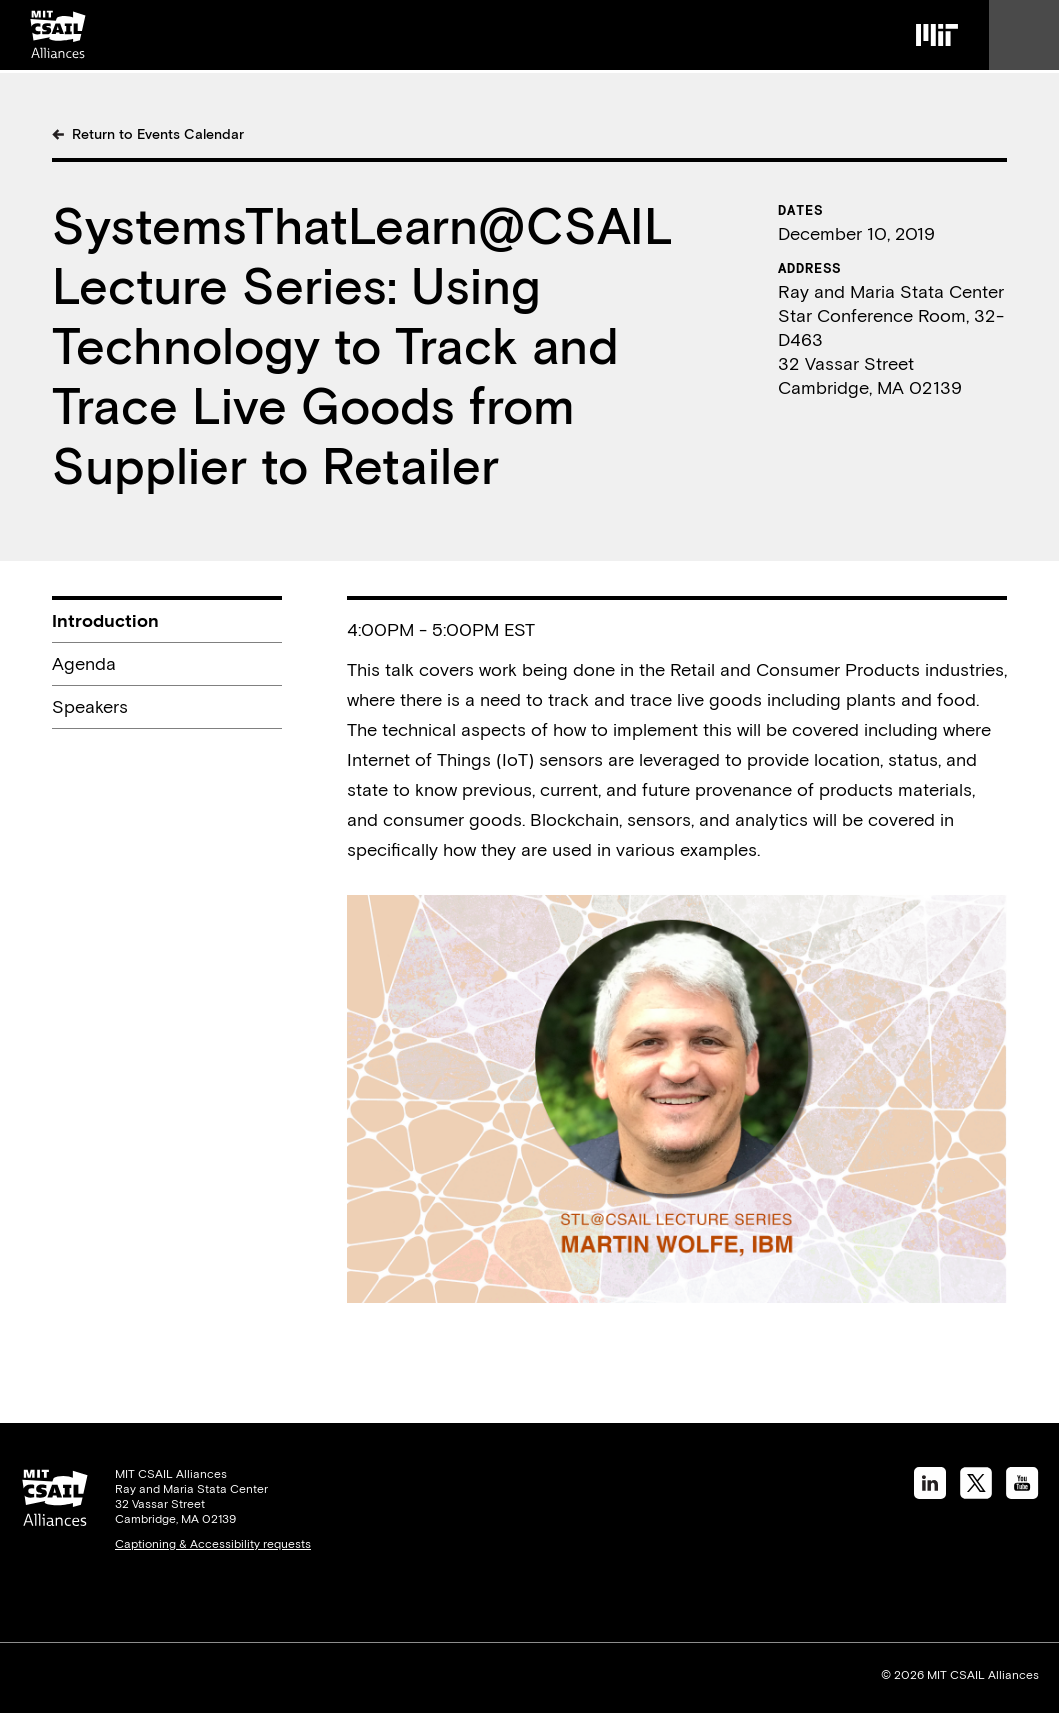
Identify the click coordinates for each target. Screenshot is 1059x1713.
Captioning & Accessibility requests (213, 1544)
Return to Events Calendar (158, 134)
